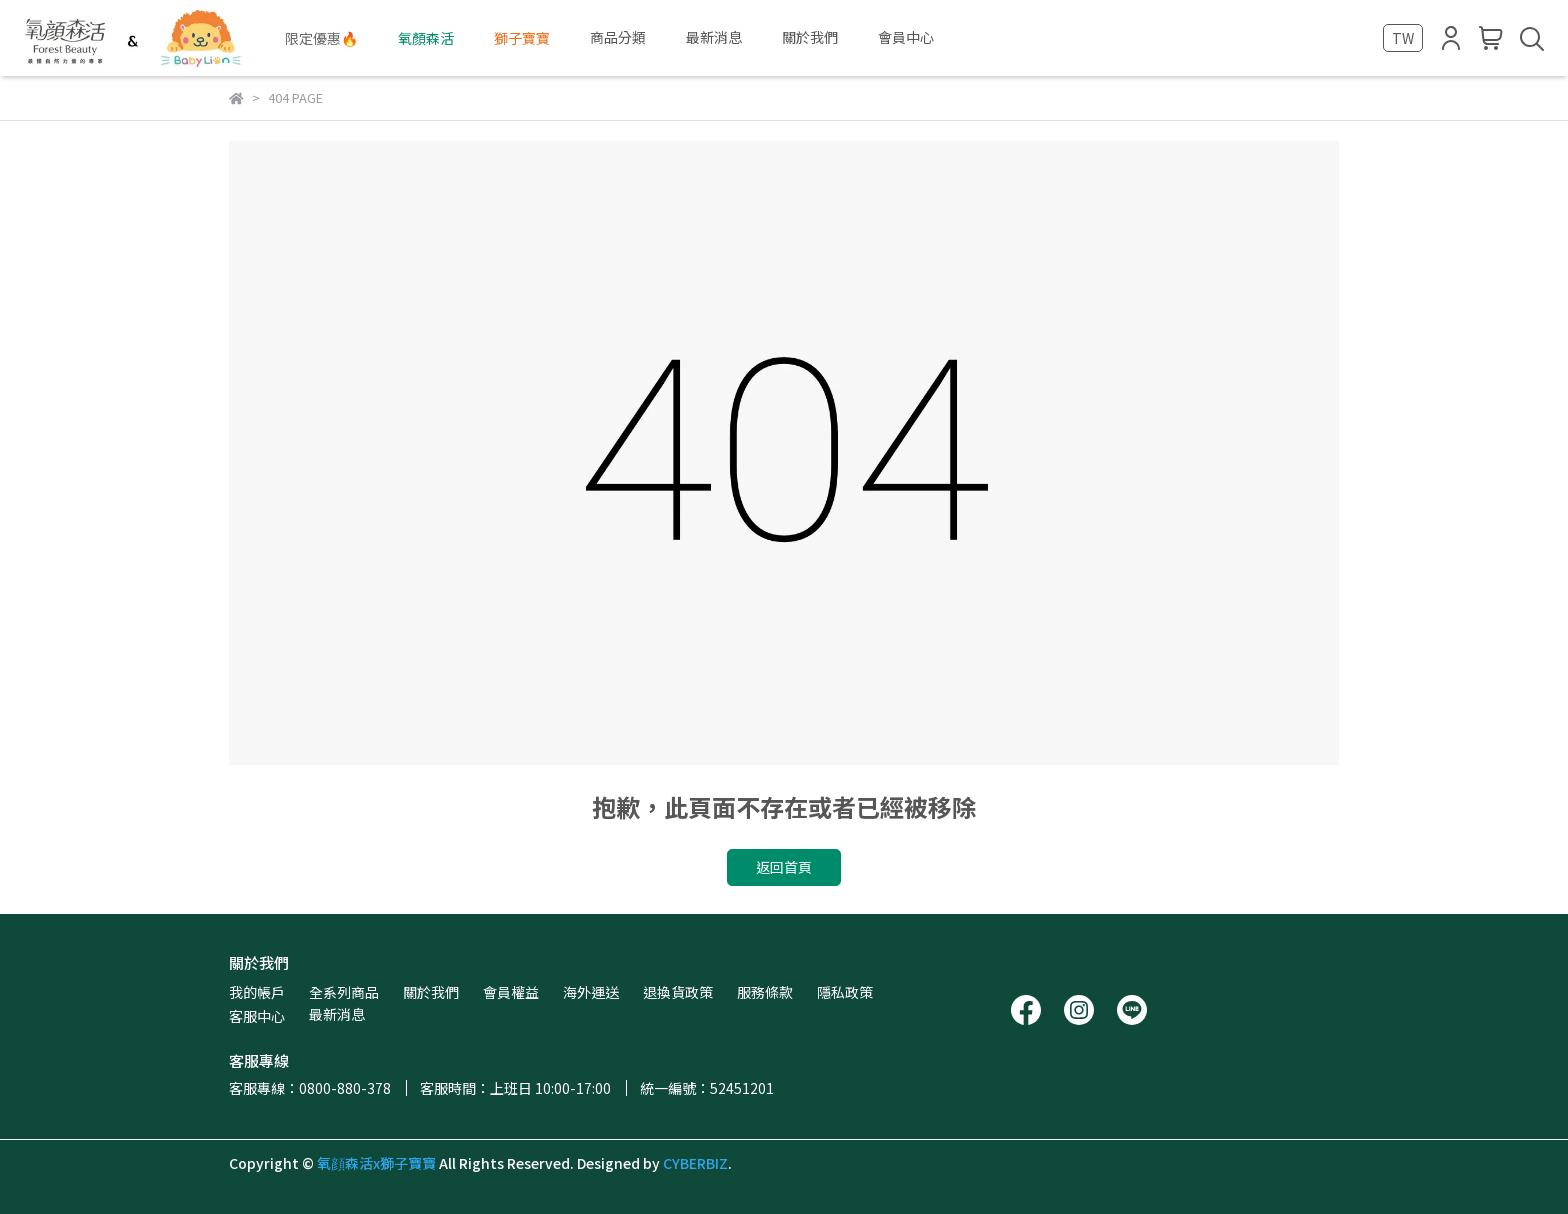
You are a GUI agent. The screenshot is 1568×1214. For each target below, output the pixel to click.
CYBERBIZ (695, 1163)
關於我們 (431, 992)
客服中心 (257, 1016)
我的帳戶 (257, 992)
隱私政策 (845, 992)
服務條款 (765, 992)
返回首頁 (784, 867)
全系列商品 (344, 992)
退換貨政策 (678, 992)
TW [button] (1403, 38)
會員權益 (511, 992)
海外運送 (591, 992)
